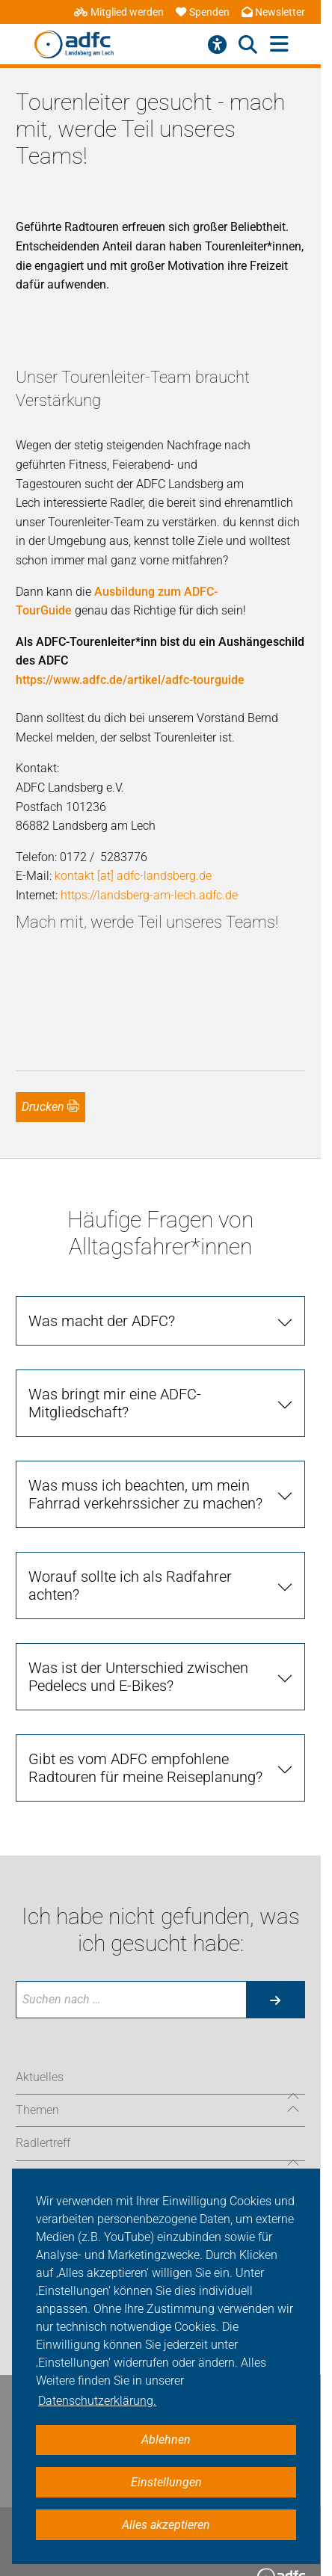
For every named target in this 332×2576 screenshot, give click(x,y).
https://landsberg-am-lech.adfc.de (149, 895)
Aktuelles (40, 2077)
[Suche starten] (275, 2000)
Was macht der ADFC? (101, 1321)
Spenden (203, 12)
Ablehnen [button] (166, 2439)
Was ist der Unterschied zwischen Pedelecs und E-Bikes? (138, 1677)
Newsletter (273, 12)
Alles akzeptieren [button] (166, 2525)
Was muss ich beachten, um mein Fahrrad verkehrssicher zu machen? (145, 1494)
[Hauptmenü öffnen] (279, 44)
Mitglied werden (119, 12)
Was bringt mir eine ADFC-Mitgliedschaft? (114, 1403)
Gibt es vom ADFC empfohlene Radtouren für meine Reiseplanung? (145, 1768)
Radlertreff (43, 2143)
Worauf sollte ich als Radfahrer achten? (130, 1585)
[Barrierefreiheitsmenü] (217, 44)
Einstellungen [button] (166, 2482)
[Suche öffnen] (248, 44)
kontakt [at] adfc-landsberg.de (133, 876)
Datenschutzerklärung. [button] (97, 2401)
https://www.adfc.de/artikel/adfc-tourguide (130, 680)
